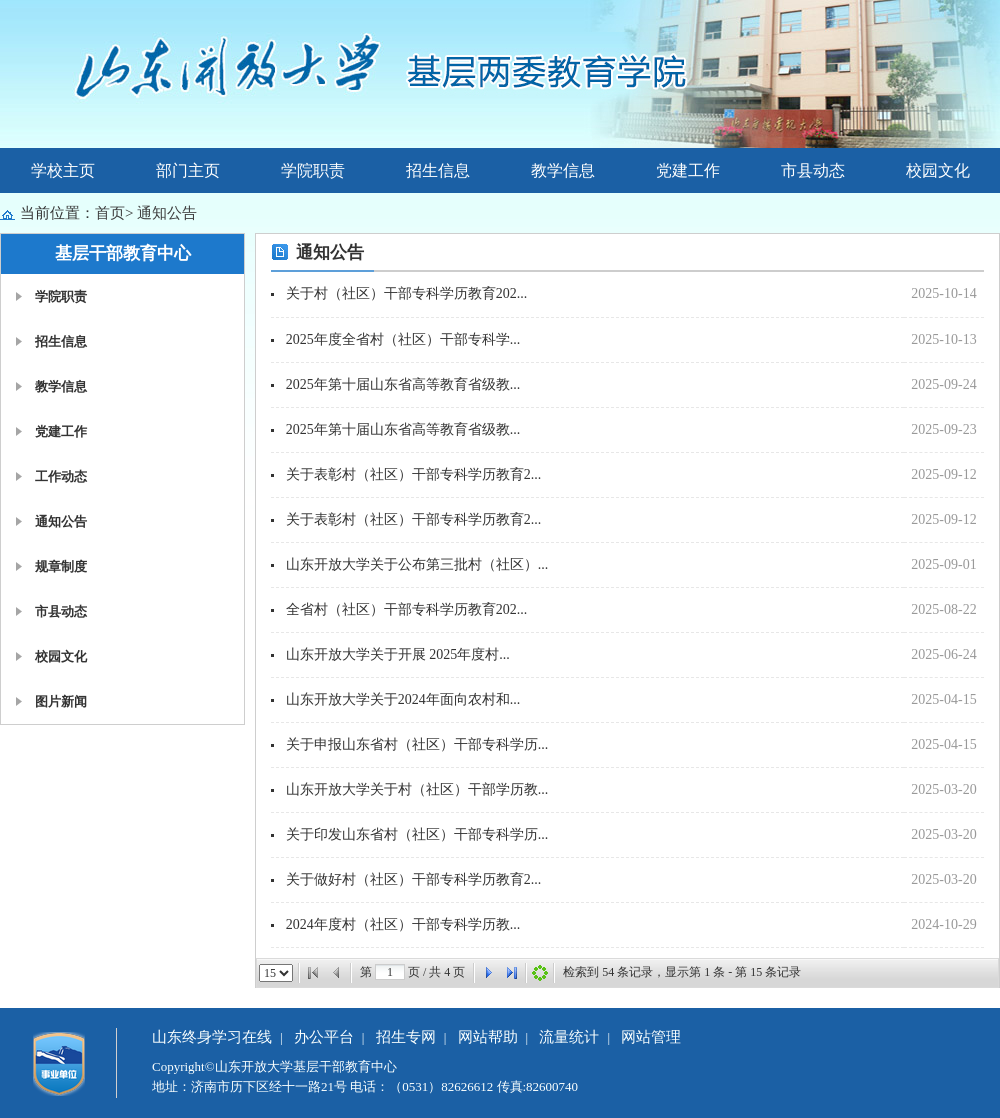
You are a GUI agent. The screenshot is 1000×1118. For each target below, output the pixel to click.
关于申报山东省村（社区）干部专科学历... (417, 744)
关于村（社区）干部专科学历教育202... (407, 293)
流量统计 (569, 1037)
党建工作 (688, 170)
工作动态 (61, 476)
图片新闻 (61, 701)
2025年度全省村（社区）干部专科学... (403, 339)
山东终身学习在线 (212, 1037)
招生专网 (406, 1037)
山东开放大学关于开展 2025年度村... (398, 654)
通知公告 (167, 213)
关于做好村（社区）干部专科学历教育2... (414, 879)
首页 (110, 213)
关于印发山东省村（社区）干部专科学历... (417, 834)
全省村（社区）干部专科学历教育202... (407, 609)
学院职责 (313, 170)
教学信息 (563, 170)
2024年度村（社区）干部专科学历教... (403, 924)
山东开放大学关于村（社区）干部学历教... (417, 789)
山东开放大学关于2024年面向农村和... (403, 699)
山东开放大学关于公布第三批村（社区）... (417, 564)
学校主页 (63, 170)
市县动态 (813, 170)
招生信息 (438, 170)
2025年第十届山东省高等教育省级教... (403, 384)
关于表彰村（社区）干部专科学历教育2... (414, 474)
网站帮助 (488, 1037)
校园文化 (938, 170)
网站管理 (651, 1037)
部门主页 (188, 170)
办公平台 (324, 1037)
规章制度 (61, 566)
